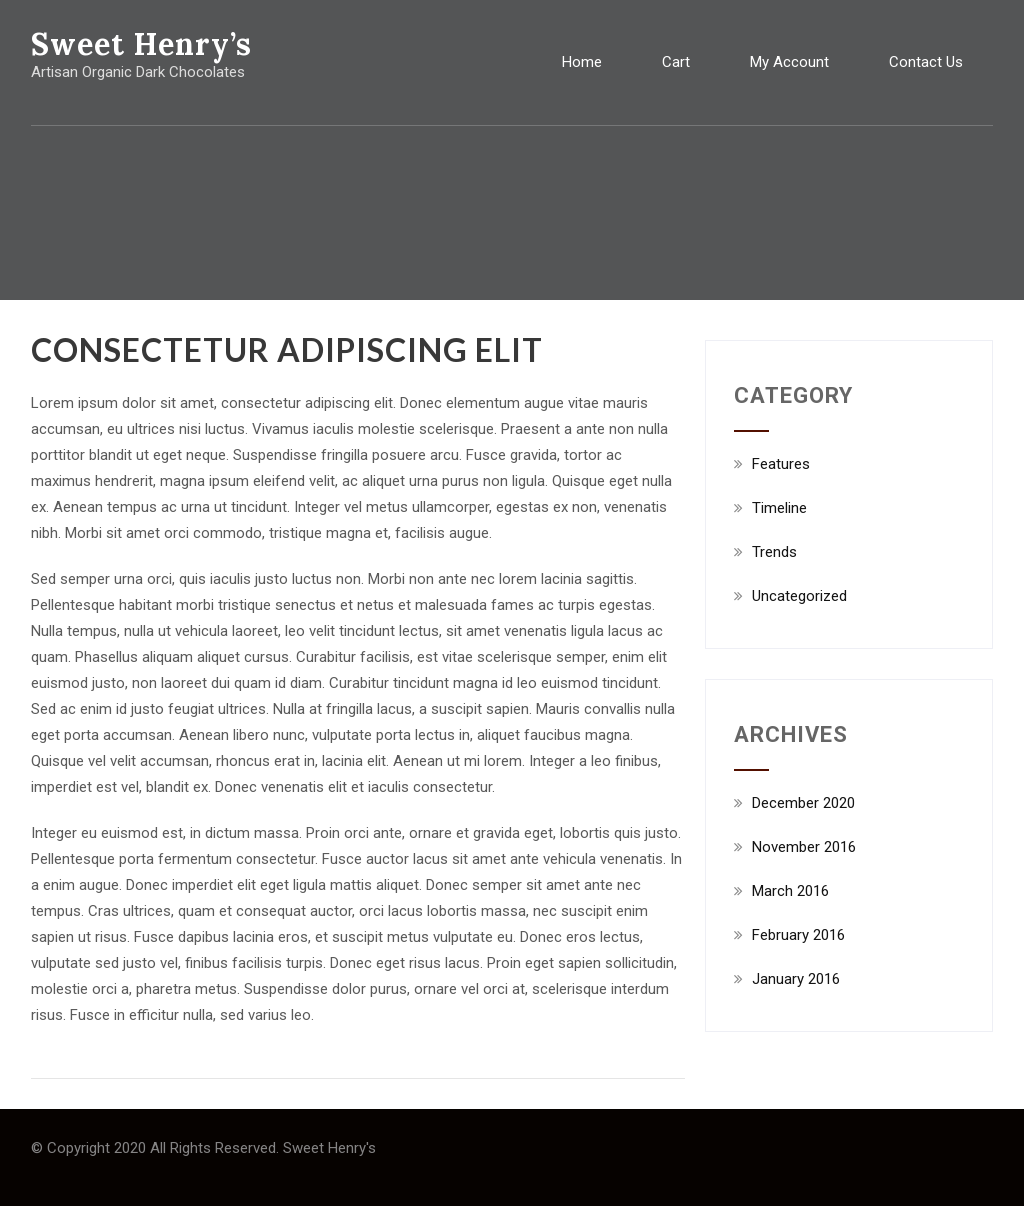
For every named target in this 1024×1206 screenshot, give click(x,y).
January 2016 (796, 979)
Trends (774, 552)
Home (582, 62)
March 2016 (790, 891)
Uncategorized (799, 596)
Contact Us (926, 62)
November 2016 (804, 847)
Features (781, 464)
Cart (676, 62)
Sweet (141, 44)
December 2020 (803, 803)
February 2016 (798, 935)
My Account (789, 62)
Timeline (779, 508)
